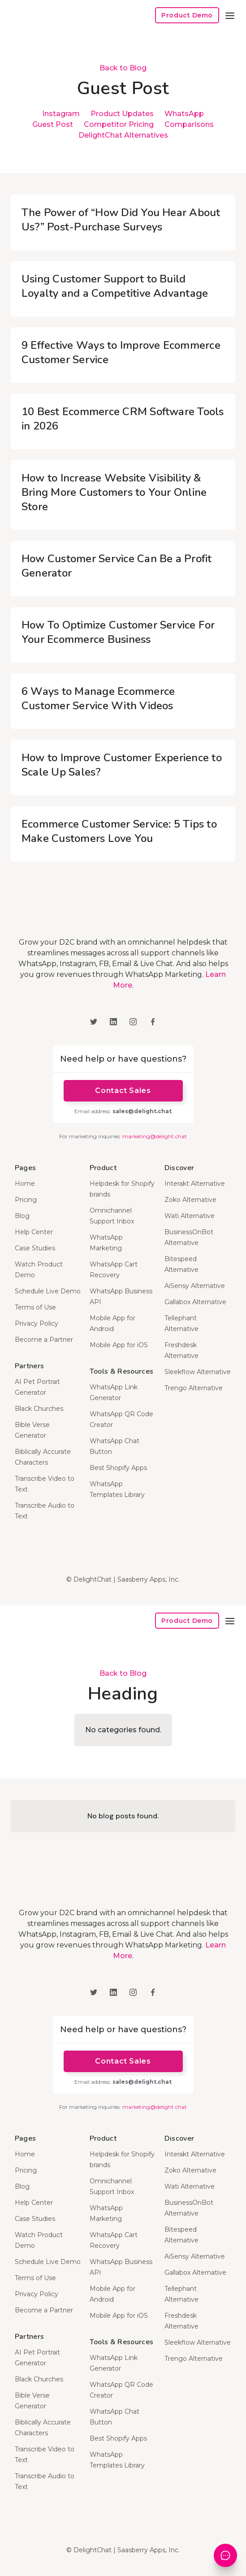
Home (25, 1184)
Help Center (34, 1232)
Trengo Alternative (193, 1388)
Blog (22, 1216)
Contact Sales (123, 1090)
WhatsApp (184, 113)
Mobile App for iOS (119, 1345)
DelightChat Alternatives (123, 135)
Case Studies (35, 1248)
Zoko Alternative (190, 1200)
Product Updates (122, 113)
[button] (229, 15)
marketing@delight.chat (154, 1136)
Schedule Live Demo (48, 1291)
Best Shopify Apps (118, 1468)
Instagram (61, 113)
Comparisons (189, 124)
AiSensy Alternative (194, 1286)
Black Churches (39, 1409)
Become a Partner (44, 1340)
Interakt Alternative (194, 1184)
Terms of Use (35, 1307)
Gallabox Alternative (195, 1302)
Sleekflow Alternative (197, 1372)
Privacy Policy (36, 1323)
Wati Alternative (189, 1216)
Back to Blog (123, 68)
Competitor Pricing (119, 124)
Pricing (26, 1200)
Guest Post (52, 124)
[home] (42, 15)
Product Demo (187, 15)
